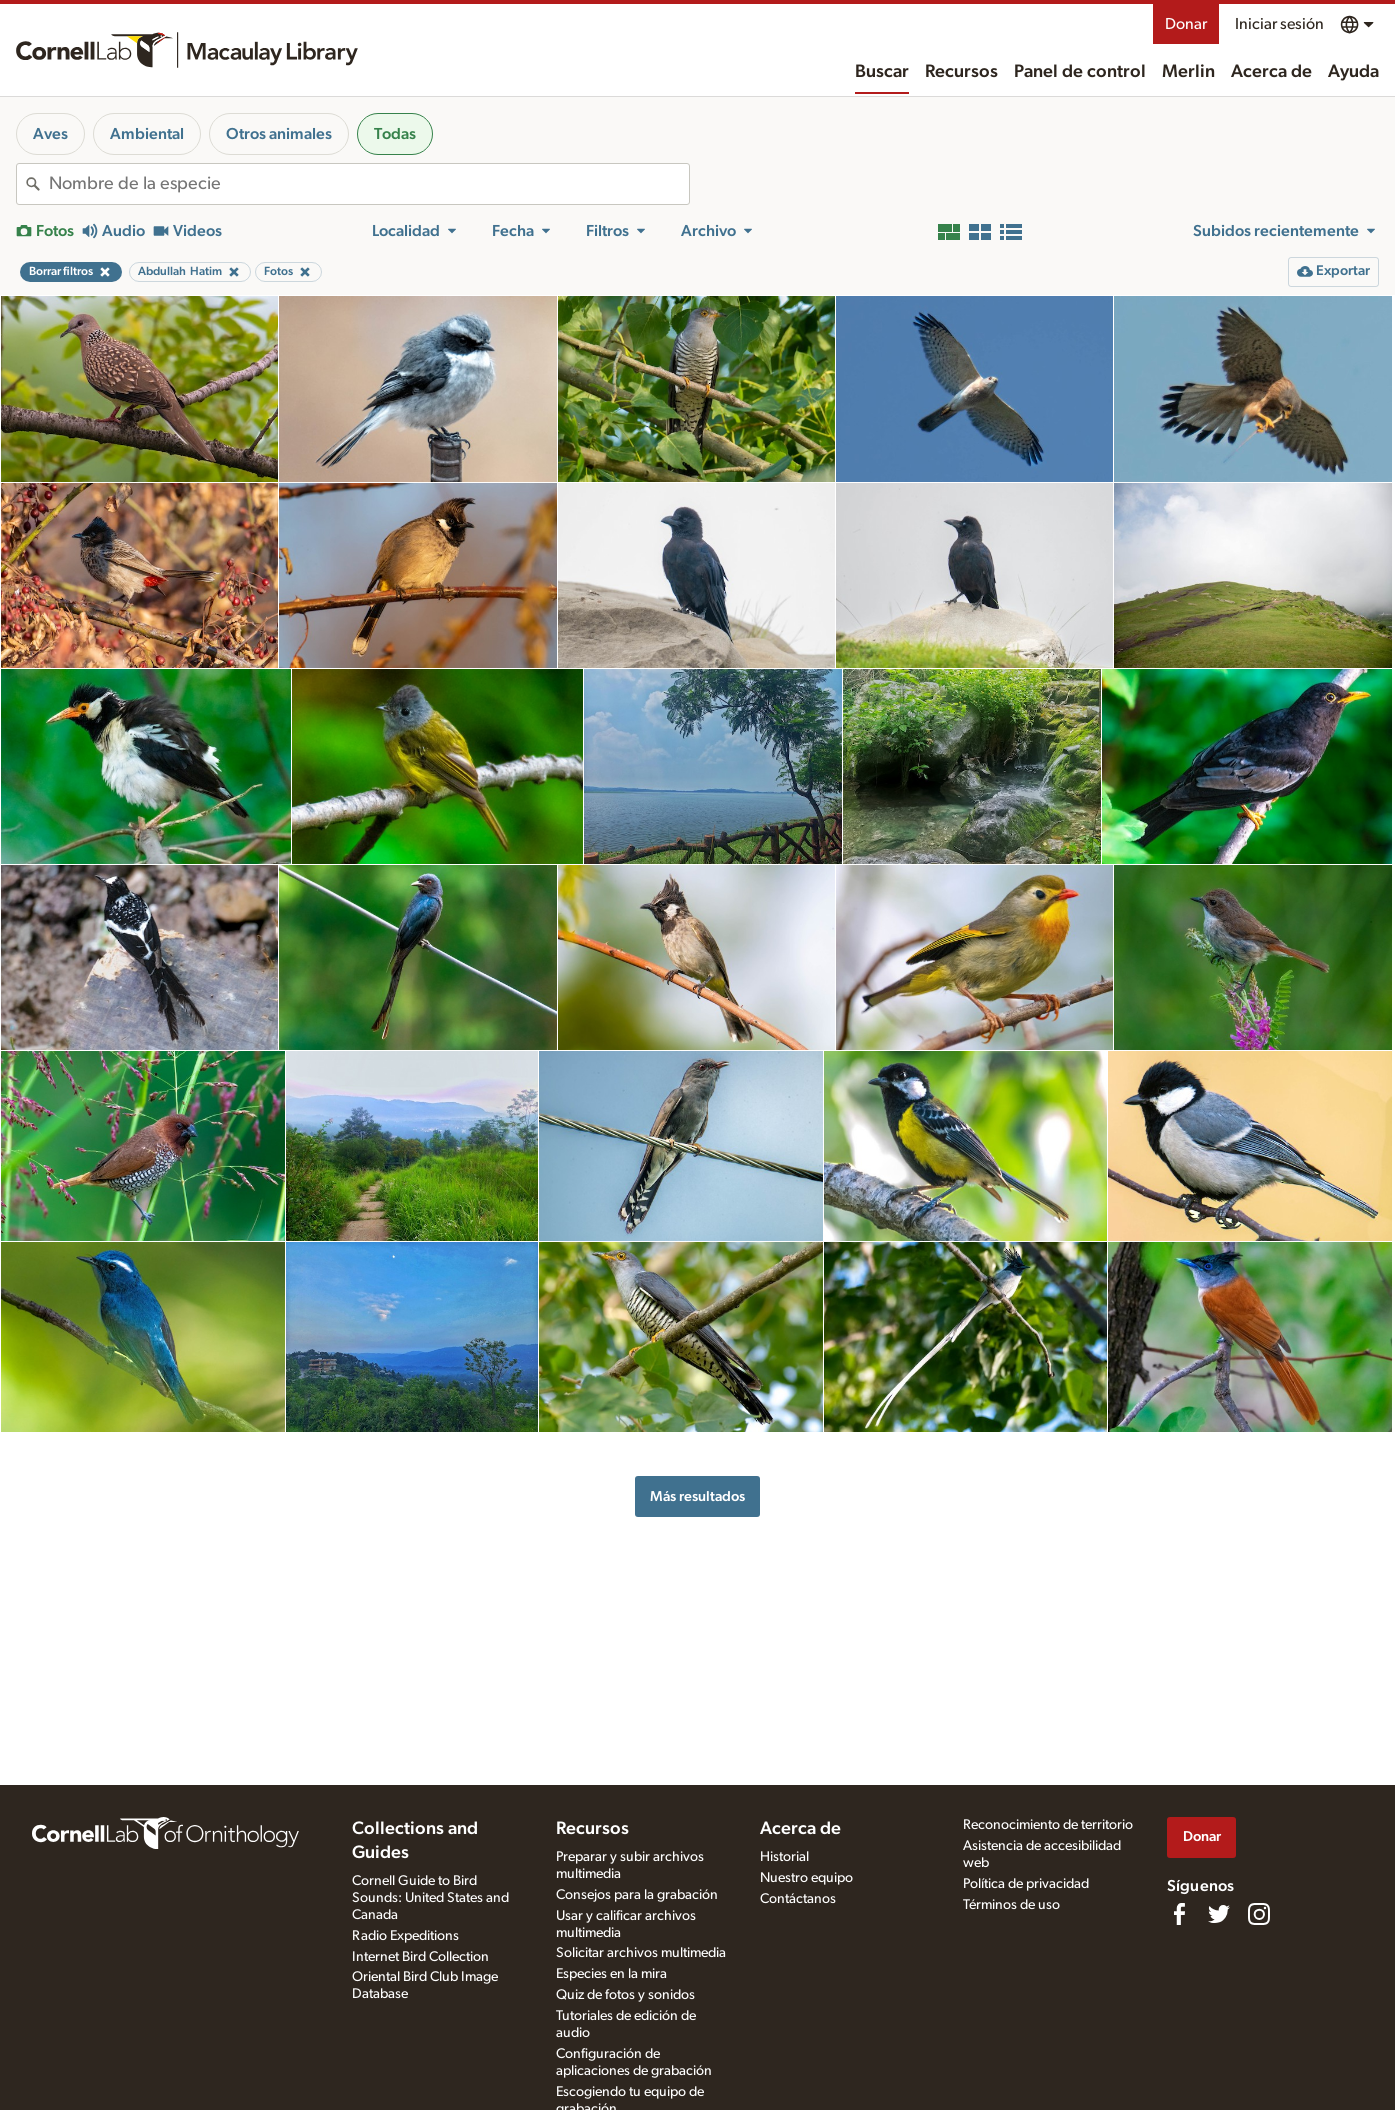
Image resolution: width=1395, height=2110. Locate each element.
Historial (784, 1857)
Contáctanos (798, 1899)
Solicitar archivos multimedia (641, 1953)
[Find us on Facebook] (1179, 1914)
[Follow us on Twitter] (1219, 1914)
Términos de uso (1011, 1905)
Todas (395, 134)
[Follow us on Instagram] (1259, 1914)
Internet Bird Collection (420, 1957)
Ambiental (147, 134)
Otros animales (279, 134)
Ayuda (1353, 72)
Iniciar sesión (1279, 24)
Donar (1186, 24)
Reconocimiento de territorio (1048, 1825)
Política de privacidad (1026, 1884)
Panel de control (1080, 72)
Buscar (882, 72)
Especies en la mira (611, 1974)
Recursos (961, 72)
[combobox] (369, 184)
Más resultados (697, 1496)
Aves (50, 134)
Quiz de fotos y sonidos (625, 1995)
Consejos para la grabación (637, 1895)
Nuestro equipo (806, 1878)
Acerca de (1271, 72)
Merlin (1188, 72)
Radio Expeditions (405, 1936)
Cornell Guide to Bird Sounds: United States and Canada (430, 1898)
